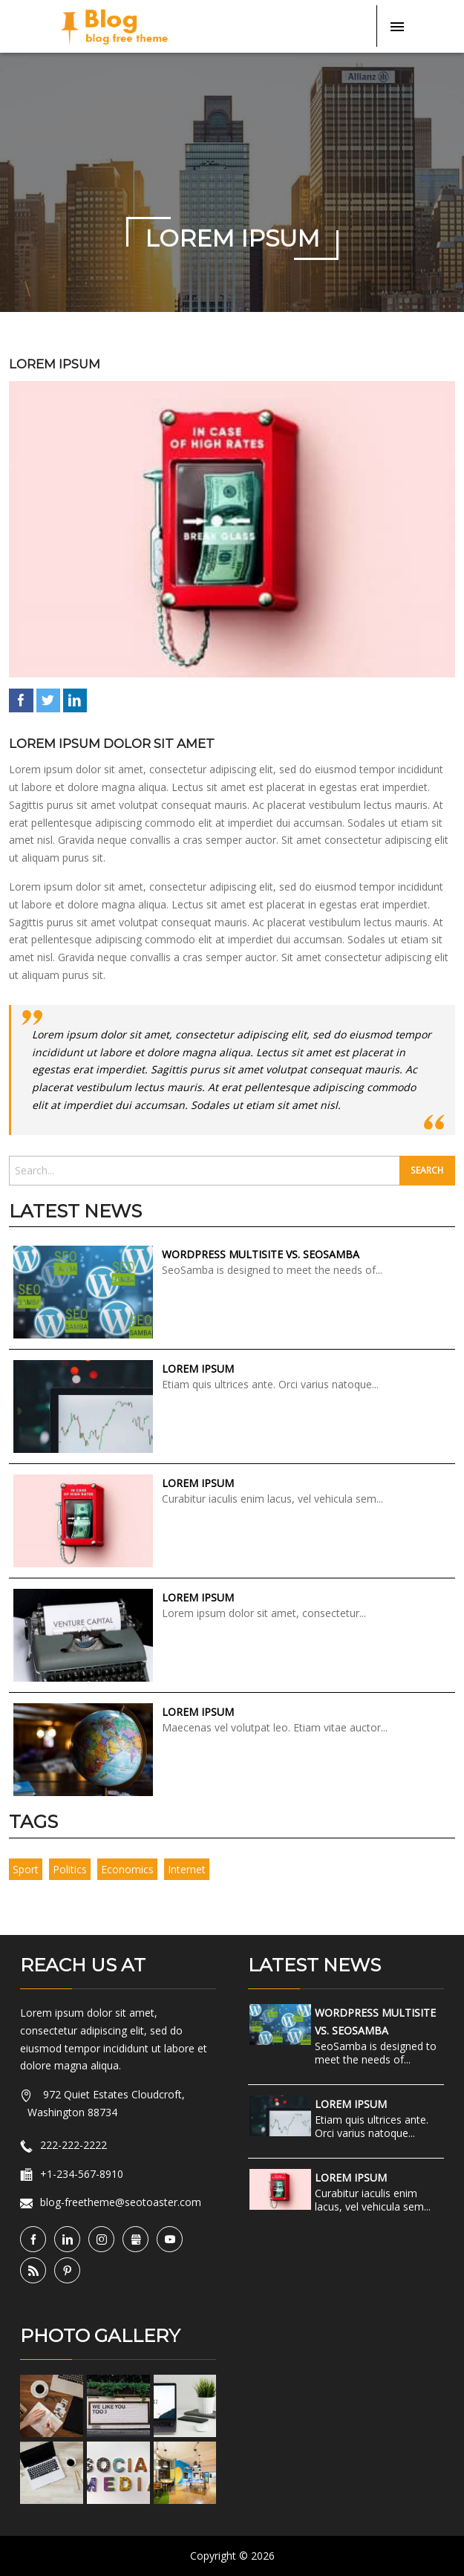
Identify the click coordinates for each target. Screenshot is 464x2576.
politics (70, 1869)
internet (187, 1869)
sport (26, 1869)
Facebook (21, 700)
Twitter (48, 700)
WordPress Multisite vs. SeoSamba (260, 1254)
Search (427, 1170)
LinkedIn (75, 700)
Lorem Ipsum (54, 364)
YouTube (182, 2240)
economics (127, 1869)
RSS (45, 2271)
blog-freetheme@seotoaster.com (120, 2202)
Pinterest (79, 2271)
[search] (204, 1170)
